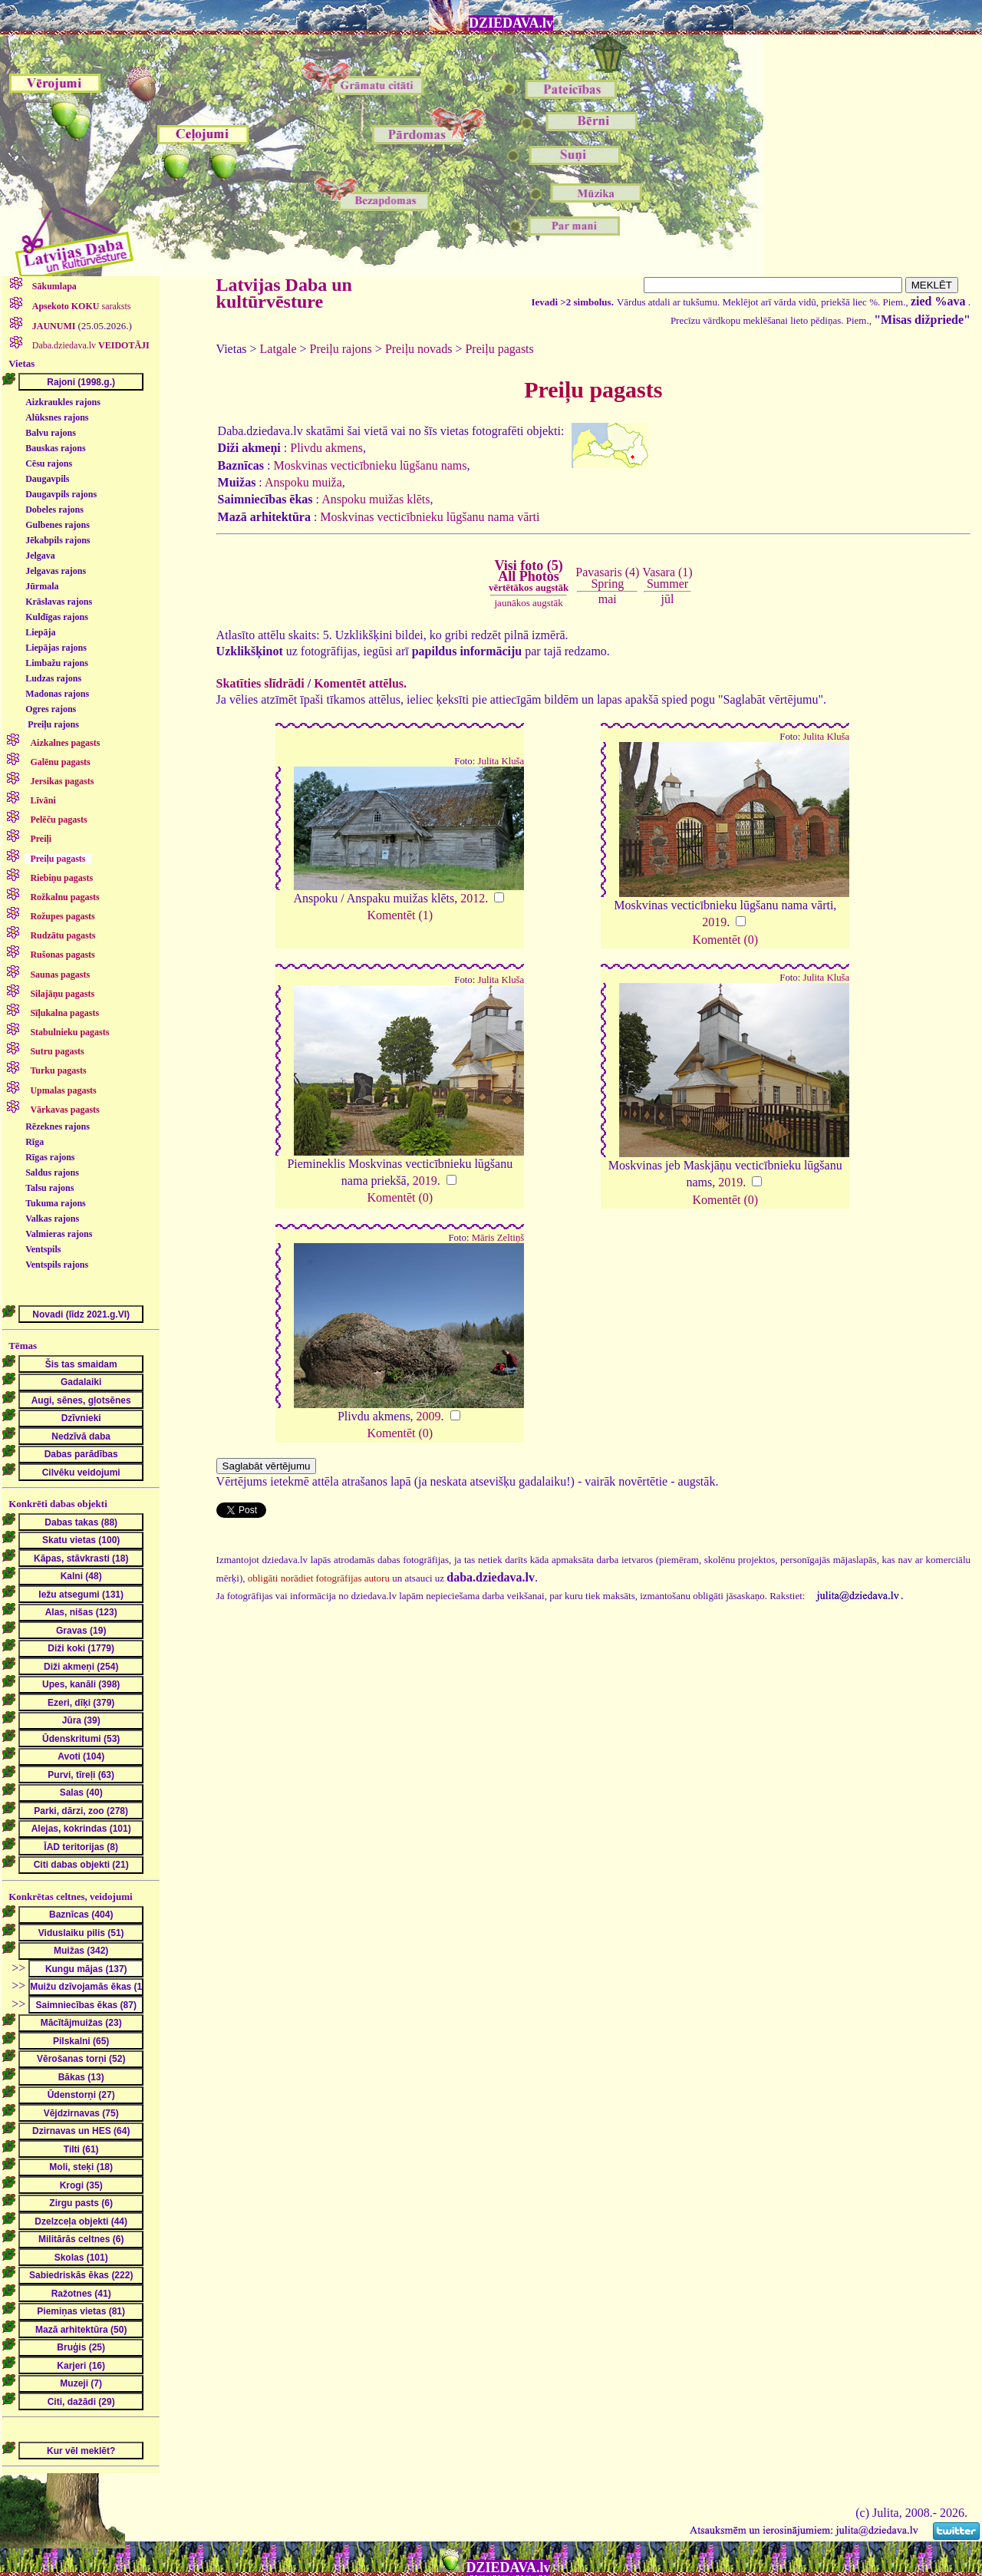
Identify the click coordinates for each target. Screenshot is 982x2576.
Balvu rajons (50, 432)
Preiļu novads (419, 348)
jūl (667, 598)
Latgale (278, 348)
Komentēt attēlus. (360, 683)
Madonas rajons (57, 693)
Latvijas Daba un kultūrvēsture (284, 293)
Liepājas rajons (56, 647)
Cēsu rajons (48, 463)
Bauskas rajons (55, 448)
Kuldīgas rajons (56, 617)
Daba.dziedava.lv (90, 345)
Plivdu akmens (326, 447)
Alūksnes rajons (56, 417)
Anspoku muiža (303, 482)
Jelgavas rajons (55, 571)
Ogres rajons (50, 709)
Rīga (34, 1141)
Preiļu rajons (53, 724)
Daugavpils (47, 478)
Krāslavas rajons (58, 601)
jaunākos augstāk (529, 603)
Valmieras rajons (58, 1234)
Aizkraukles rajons (63, 402)
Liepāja (40, 632)
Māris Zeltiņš (498, 1237)
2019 (714, 921)
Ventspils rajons (56, 1264)
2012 (472, 898)
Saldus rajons (52, 1172)
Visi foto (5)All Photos (528, 575)
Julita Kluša (501, 761)
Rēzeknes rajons (57, 1126)
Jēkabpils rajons (57, 540)
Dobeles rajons (54, 509)
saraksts (80, 306)
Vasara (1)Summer (667, 577)
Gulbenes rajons (57, 524)
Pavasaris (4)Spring (607, 577)
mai (607, 598)
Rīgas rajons (49, 1157)
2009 (429, 1416)
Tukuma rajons (55, 1203)
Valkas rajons (52, 1218)
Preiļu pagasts (499, 348)
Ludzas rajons (53, 678)
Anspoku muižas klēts (375, 499)
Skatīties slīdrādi (260, 683)
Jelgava (40, 555)
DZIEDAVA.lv (511, 23)
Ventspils (43, 1249)
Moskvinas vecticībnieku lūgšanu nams (369, 465)
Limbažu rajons (56, 663)
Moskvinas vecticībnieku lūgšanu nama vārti (429, 516)
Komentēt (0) (725, 939)
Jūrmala (41, 586)
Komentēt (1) (400, 915)
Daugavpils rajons (61, 494)
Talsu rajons (49, 1187)
